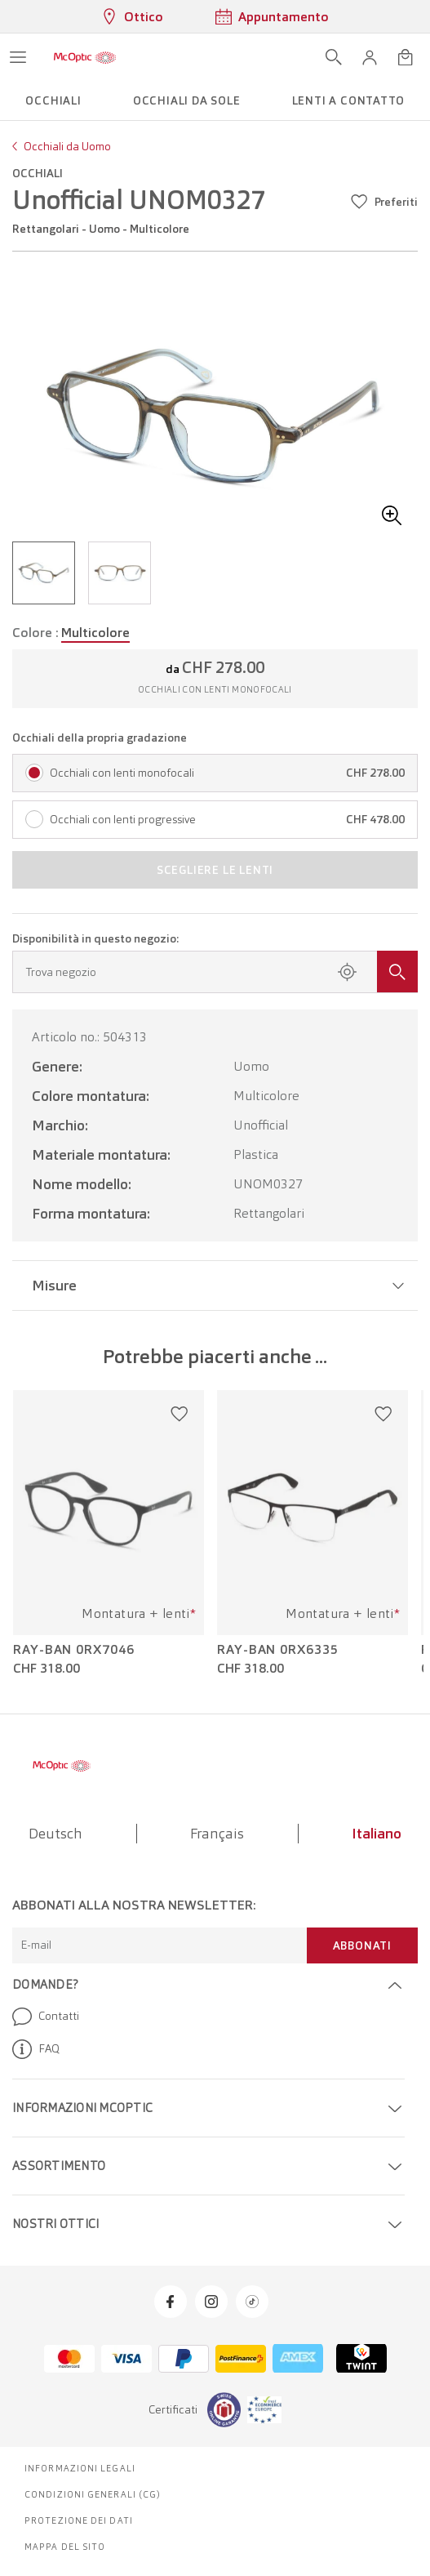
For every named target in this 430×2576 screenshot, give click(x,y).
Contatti (45, 2016)
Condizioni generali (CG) (92, 2494)
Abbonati (362, 1945)
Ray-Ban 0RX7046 (74, 1649)
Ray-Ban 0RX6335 (278, 1649)
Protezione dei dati (78, 2520)
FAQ (36, 2049)
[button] (370, 57)
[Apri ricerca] (334, 57)
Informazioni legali (79, 2468)
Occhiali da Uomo (67, 146)
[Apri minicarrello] (405, 57)
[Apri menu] (18, 57)
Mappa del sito (64, 2546)
